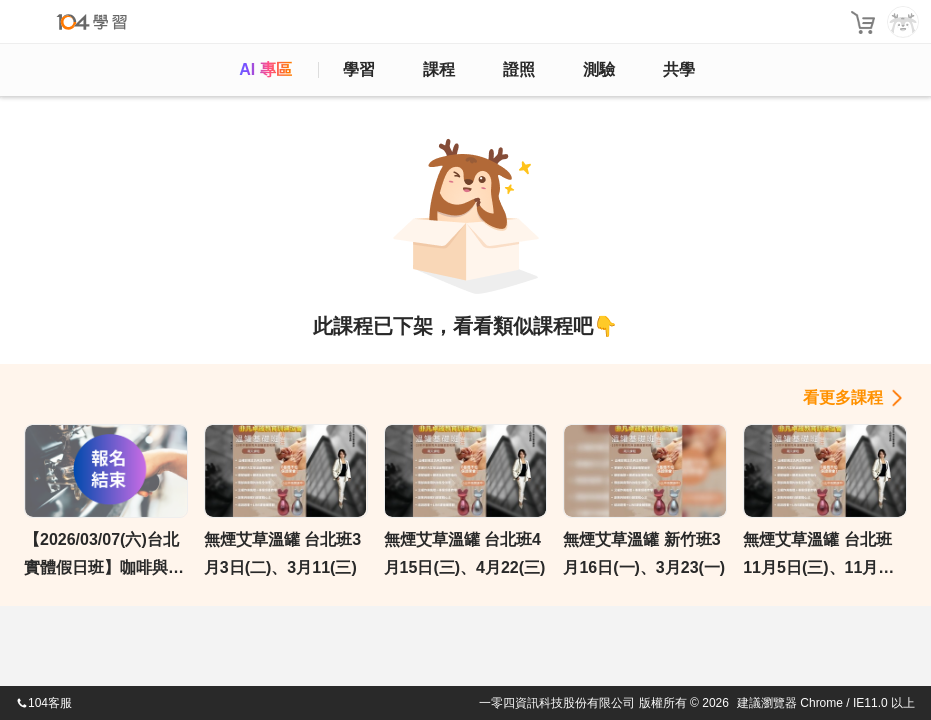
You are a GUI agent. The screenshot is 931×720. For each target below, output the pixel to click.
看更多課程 (843, 397)
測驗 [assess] (599, 69)
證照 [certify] (519, 69)
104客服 (44, 703)
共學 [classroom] (679, 69)
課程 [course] (439, 69)
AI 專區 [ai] (265, 69)
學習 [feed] (359, 69)
